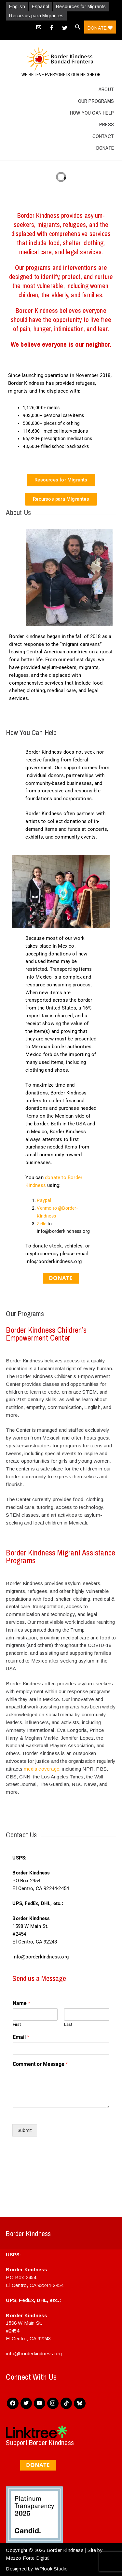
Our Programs (96, 100)
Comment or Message (40, 2064)
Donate (100, 28)
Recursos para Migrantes (36, 15)
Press (106, 124)
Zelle (41, 1223)
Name (21, 2003)
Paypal (44, 1200)
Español (40, 6)
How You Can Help (92, 112)
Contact (103, 136)
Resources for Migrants (81, 6)
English (17, 6)
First (17, 2024)
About (106, 89)
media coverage (41, 1769)
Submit (25, 2130)
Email (21, 2037)
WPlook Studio (51, 2568)
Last (68, 2024)
